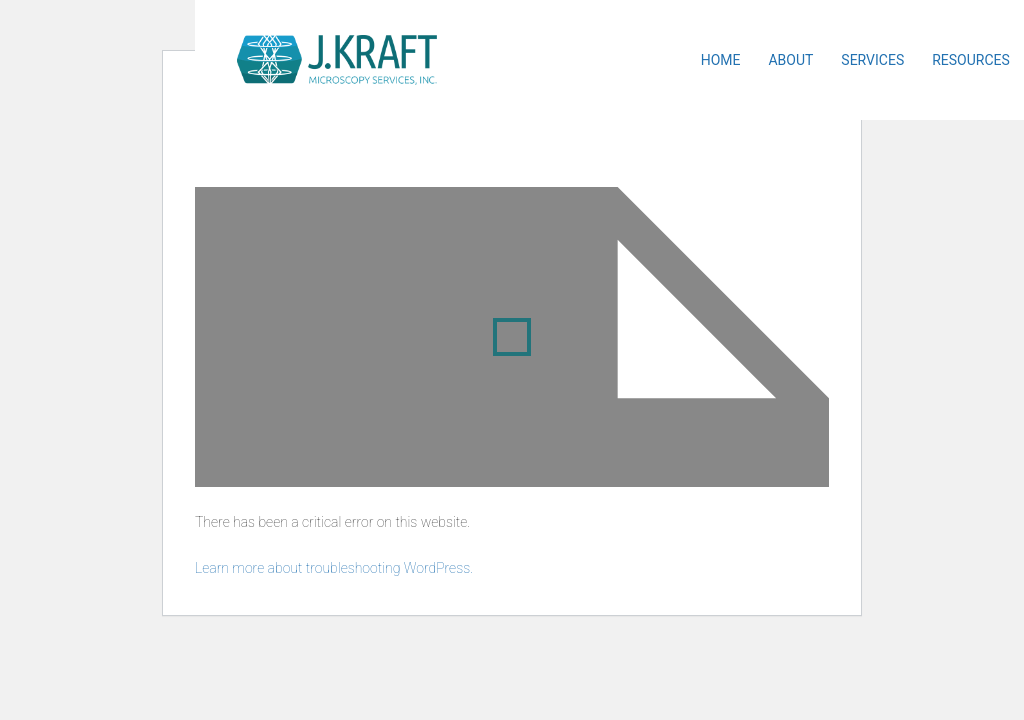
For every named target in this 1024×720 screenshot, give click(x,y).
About (790, 60)
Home (721, 60)
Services (872, 60)
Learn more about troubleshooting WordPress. (334, 568)
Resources (971, 60)
